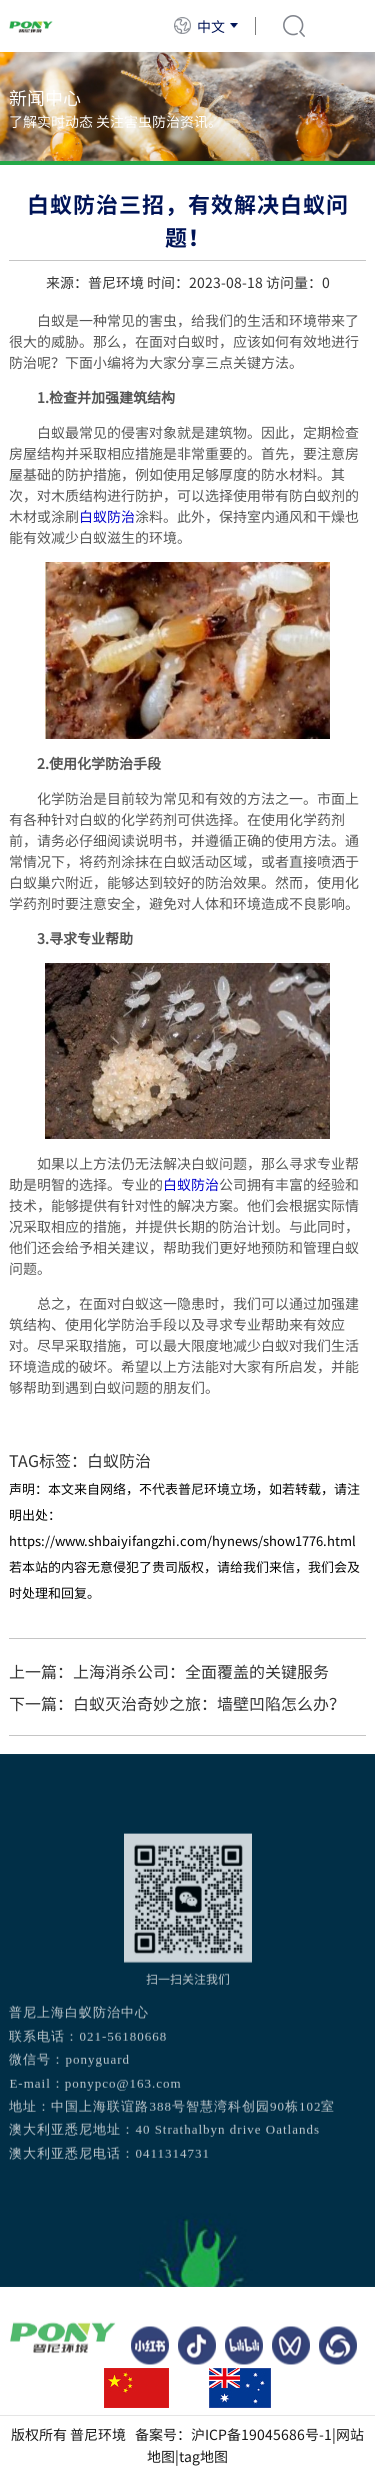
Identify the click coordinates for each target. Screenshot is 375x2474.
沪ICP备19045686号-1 (261, 2434)
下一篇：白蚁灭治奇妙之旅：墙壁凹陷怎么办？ (177, 1703)
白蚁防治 (107, 516)
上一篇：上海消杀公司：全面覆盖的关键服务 (169, 1671)
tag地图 (203, 2456)
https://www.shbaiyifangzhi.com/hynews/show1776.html (182, 1540)
